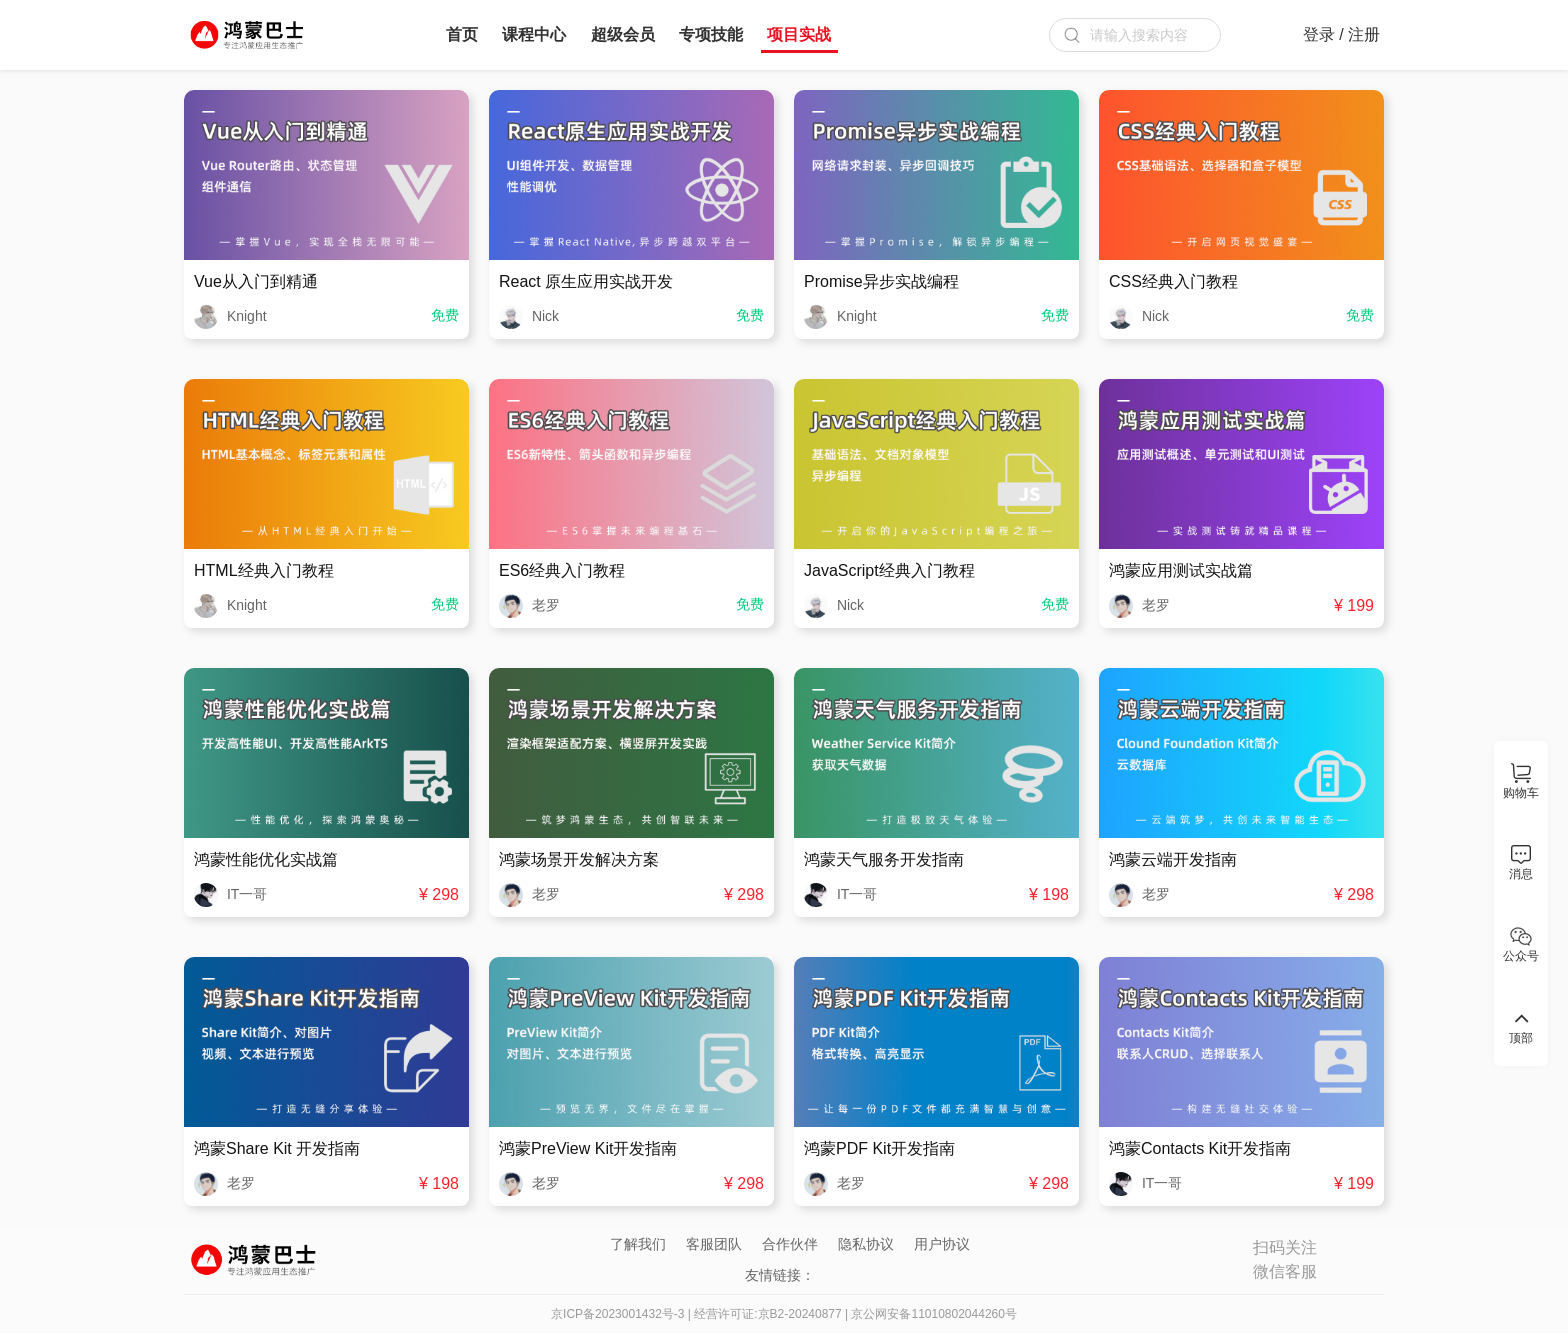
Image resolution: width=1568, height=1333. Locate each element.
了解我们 (638, 1244)
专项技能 (711, 34)
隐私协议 (866, 1244)
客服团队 (714, 1244)
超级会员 (623, 34)
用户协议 (942, 1244)
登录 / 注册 (1341, 34)
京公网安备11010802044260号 (933, 1314)
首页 (462, 34)
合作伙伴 (790, 1244)
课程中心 (534, 34)
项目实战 (799, 34)
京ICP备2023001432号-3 (617, 1314)
